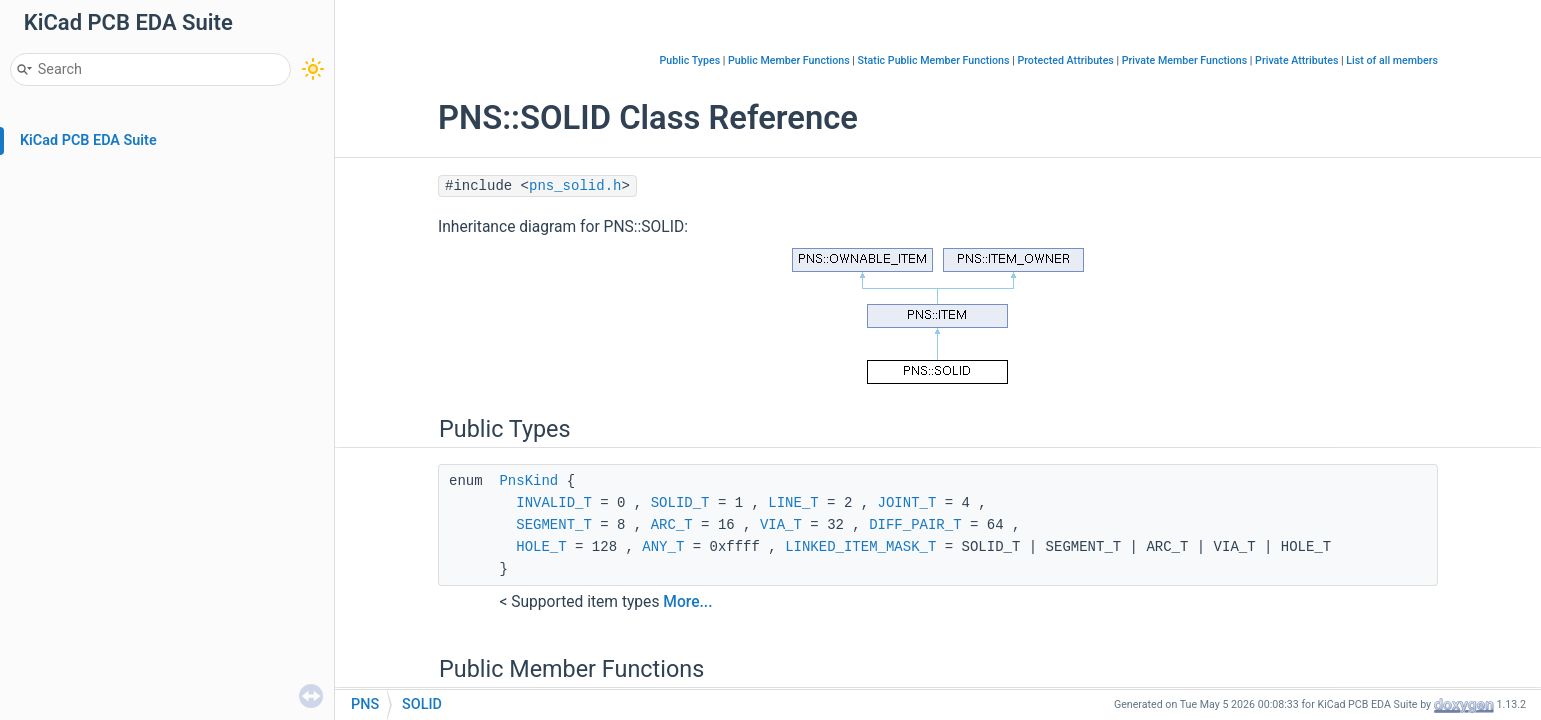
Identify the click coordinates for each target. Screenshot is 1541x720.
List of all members (1392, 60)
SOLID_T (680, 503)
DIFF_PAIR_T (915, 525)
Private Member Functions (1184, 60)
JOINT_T (907, 503)
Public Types (690, 60)
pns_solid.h (575, 186)
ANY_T (663, 547)
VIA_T (781, 525)
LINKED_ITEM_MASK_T (860, 547)
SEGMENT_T (554, 525)
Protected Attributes (1065, 60)
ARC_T (672, 525)
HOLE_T (541, 547)
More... (687, 602)
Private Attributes (1296, 60)
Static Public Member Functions (934, 60)
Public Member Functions (789, 60)
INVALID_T (554, 503)
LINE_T (793, 503)
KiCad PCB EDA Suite (88, 140)
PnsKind (528, 481)
